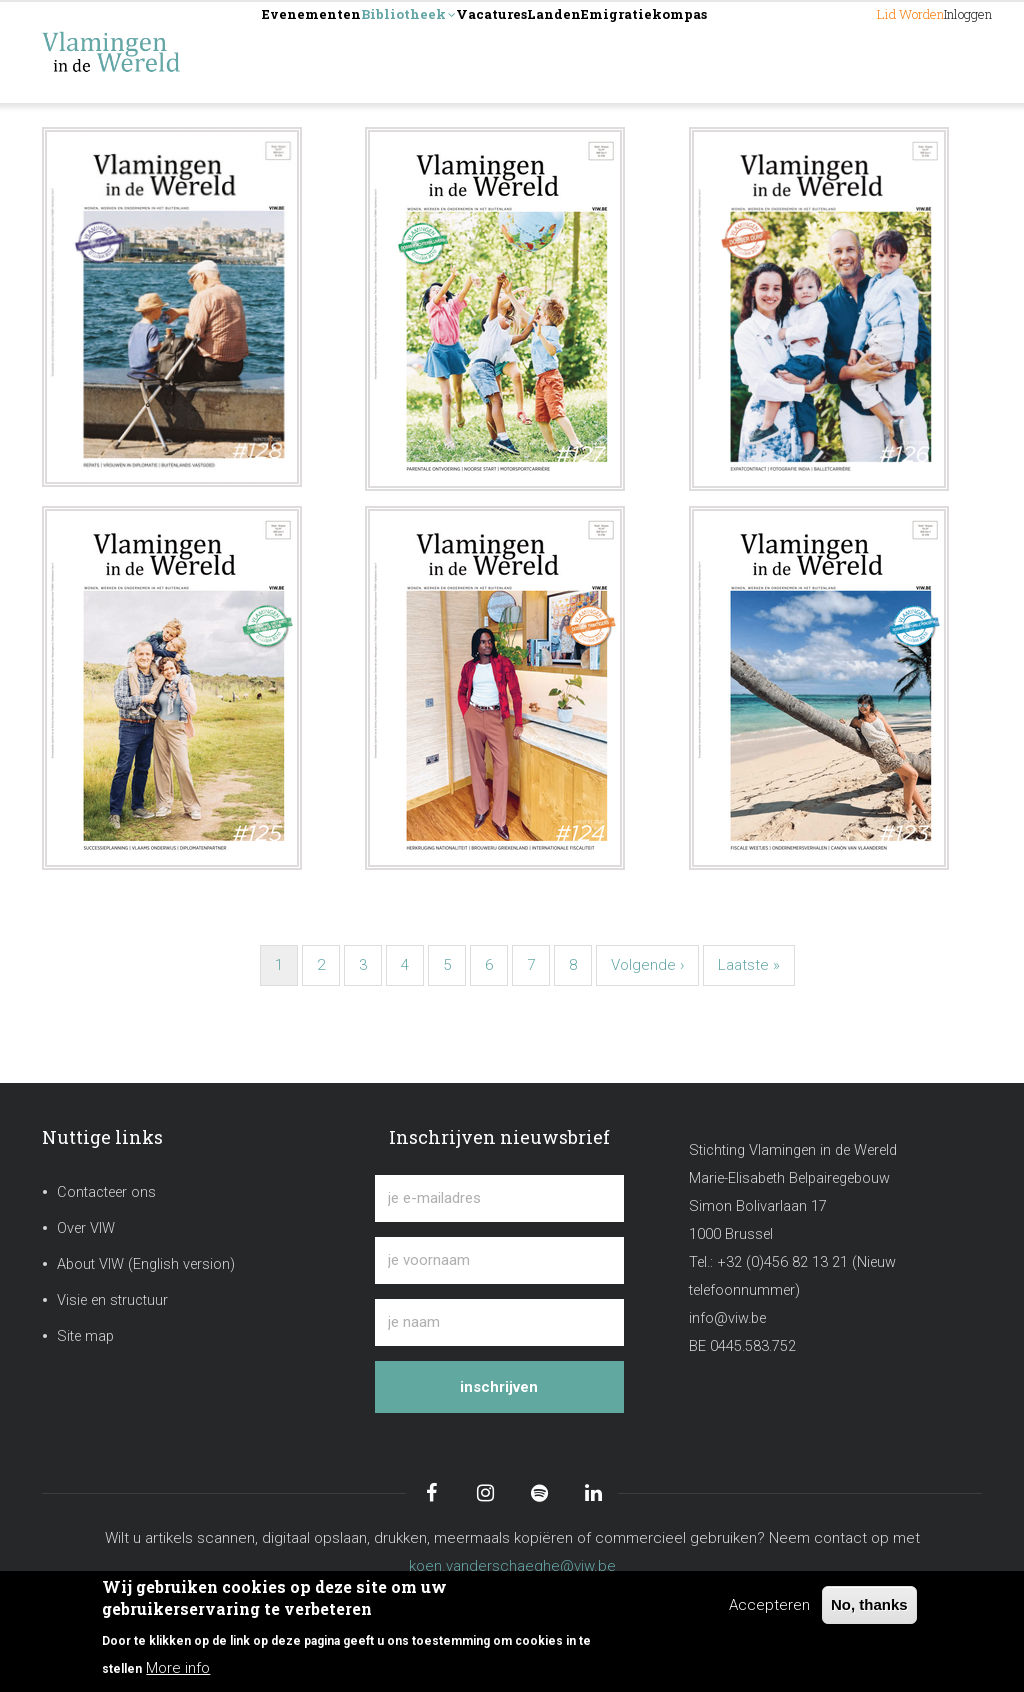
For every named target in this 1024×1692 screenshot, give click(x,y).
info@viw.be (727, 1318)
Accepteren (769, 1605)
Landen (695, 51)
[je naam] (499, 1322)
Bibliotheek (474, 53)
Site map (85, 1336)
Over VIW (86, 1228)
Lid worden (830, 51)
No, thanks (869, 1604)
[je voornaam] (499, 1260)
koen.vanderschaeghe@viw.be (512, 1566)
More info (178, 1668)
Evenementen (334, 51)
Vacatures (597, 51)
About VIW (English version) (146, 1264)
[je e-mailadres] (499, 1198)
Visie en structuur (112, 1300)
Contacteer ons (106, 1192)
